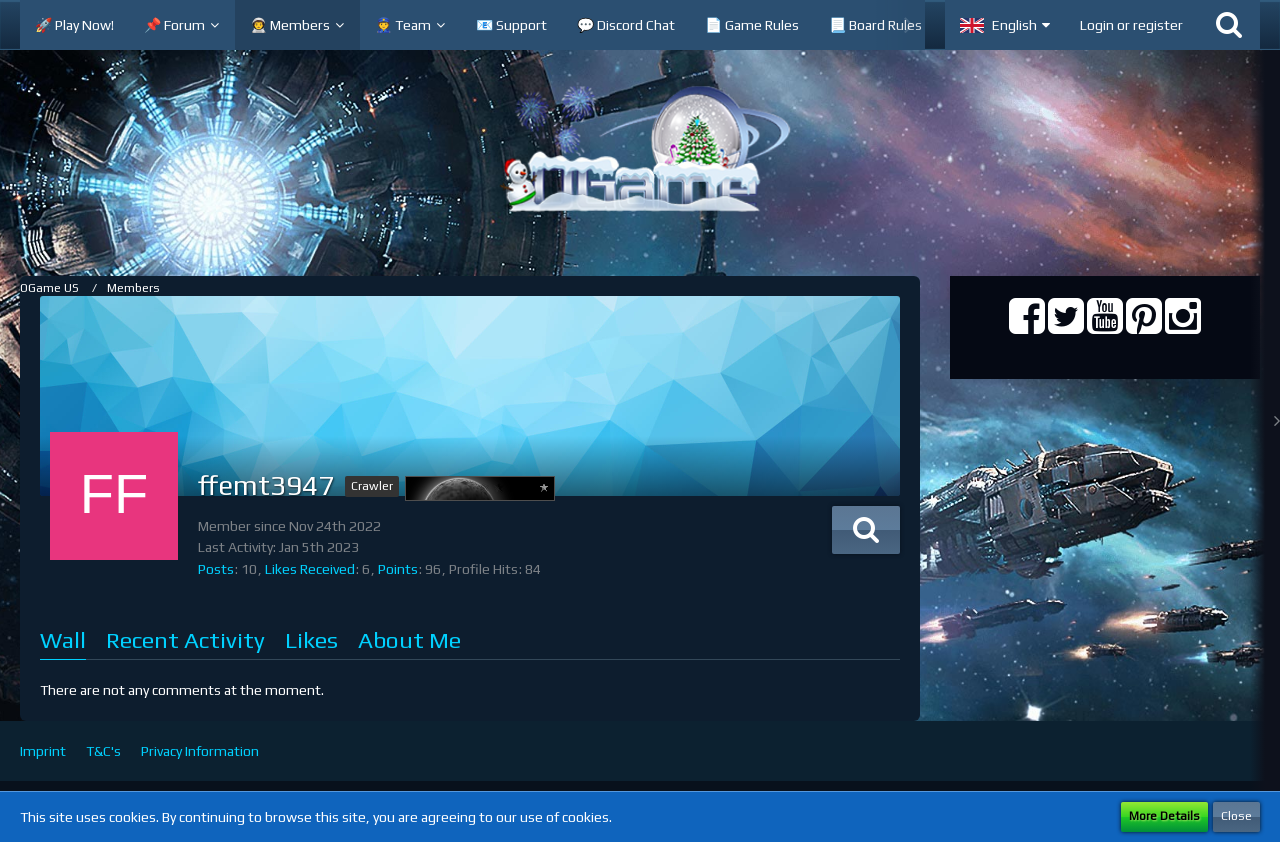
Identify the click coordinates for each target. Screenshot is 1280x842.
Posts (216, 569)
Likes (311, 639)
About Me (409, 639)
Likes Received (310, 569)
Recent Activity (185, 639)
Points (398, 569)
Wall (63, 639)
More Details (1164, 816)
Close (1236, 816)
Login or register (1131, 25)
